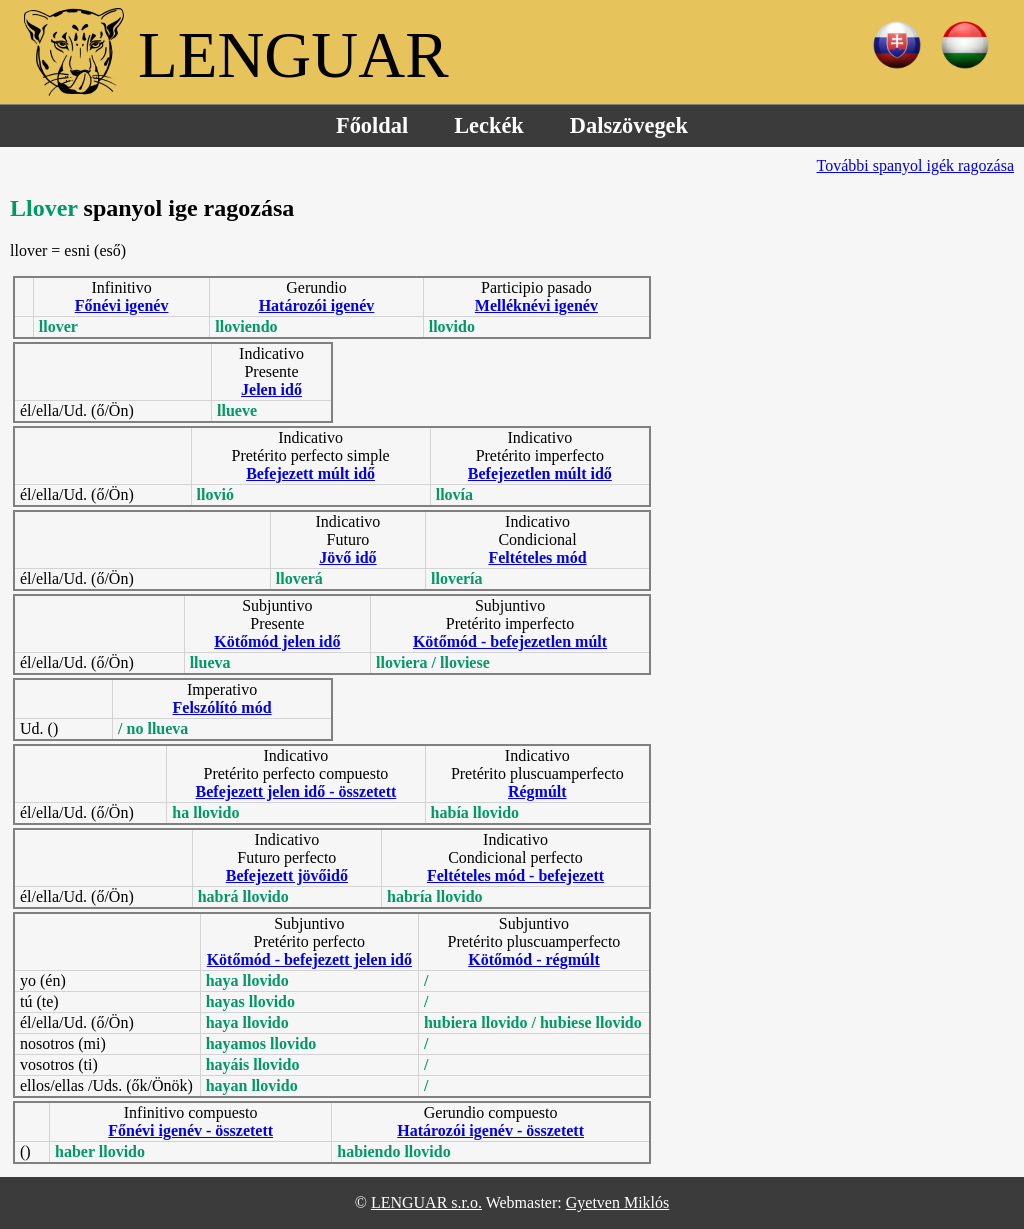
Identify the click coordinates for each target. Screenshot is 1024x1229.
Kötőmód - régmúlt (534, 959)
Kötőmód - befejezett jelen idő (309, 959)
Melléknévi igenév (536, 305)
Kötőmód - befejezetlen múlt (510, 641)
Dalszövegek (629, 125)
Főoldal (372, 125)
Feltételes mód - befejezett (515, 875)
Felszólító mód (222, 707)
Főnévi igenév (122, 305)
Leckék (489, 125)
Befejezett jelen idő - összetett (296, 791)
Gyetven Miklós (618, 1202)
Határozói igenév (317, 305)
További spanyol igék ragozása (915, 165)
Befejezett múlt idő (310, 473)
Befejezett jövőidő (287, 875)
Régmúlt (537, 791)
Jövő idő (347, 557)
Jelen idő (271, 389)
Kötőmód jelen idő (277, 641)
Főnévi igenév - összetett (190, 1130)
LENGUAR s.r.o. (426, 1202)
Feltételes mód (537, 557)
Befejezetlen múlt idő (540, 473)
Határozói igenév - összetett (490, 1130)
